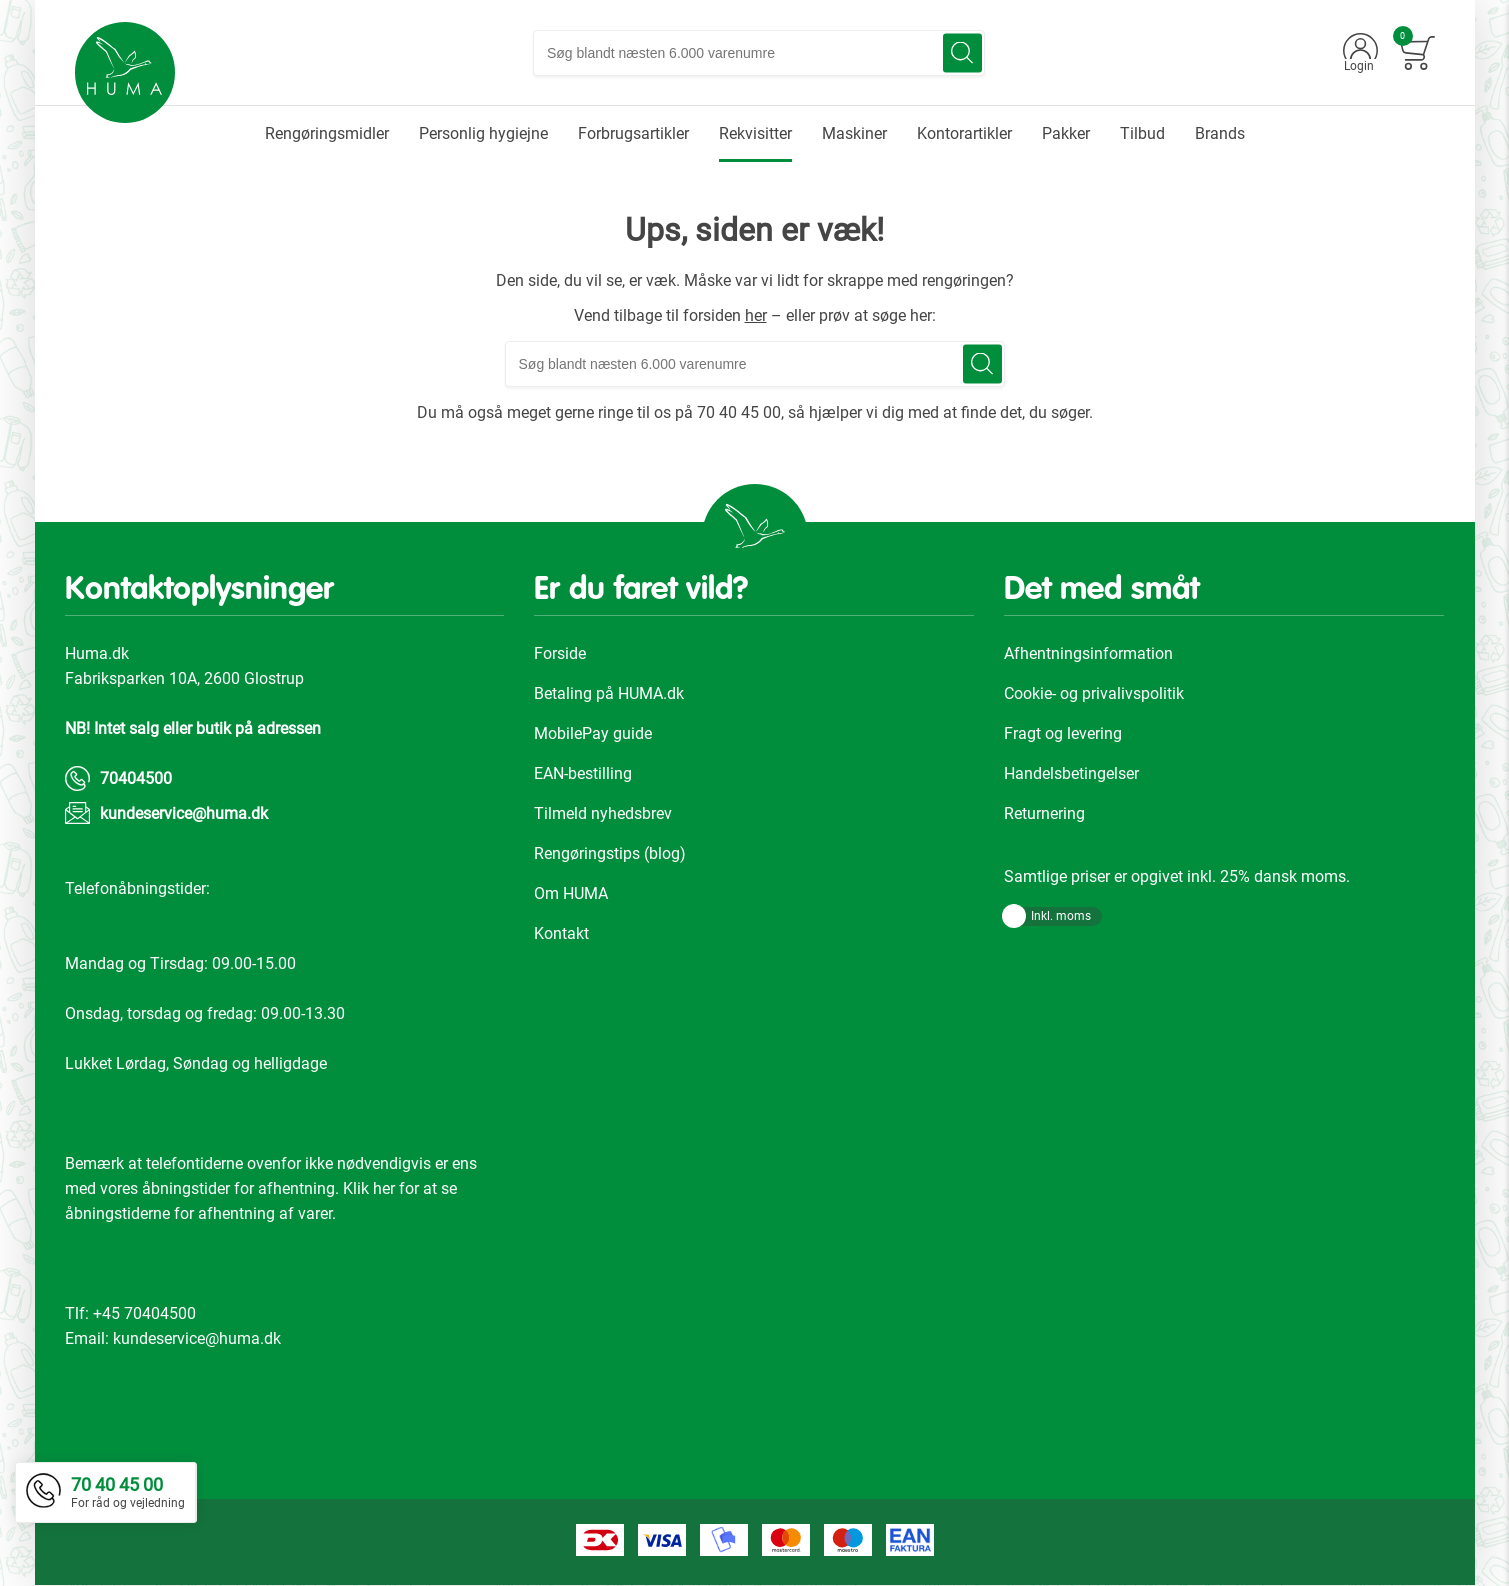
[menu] (755, 134)
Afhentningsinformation (1088, 653)
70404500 (136, 778)
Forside (560, 653)
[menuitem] (327, 134)
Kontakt (561, 933)
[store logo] (126, 73)
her (756, 315)
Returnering (1044, 813)
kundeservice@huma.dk (184, 813)
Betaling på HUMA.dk (609, 693)
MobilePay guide (593, 733)
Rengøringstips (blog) (610, 853)
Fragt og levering (1063, 733)
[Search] (963, 53)
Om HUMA (571, 893)
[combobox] (760, 53)
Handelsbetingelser (1071, 773)
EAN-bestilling (583, 773)
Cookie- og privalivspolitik (1094, 693)
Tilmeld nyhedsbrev (603, 813)
